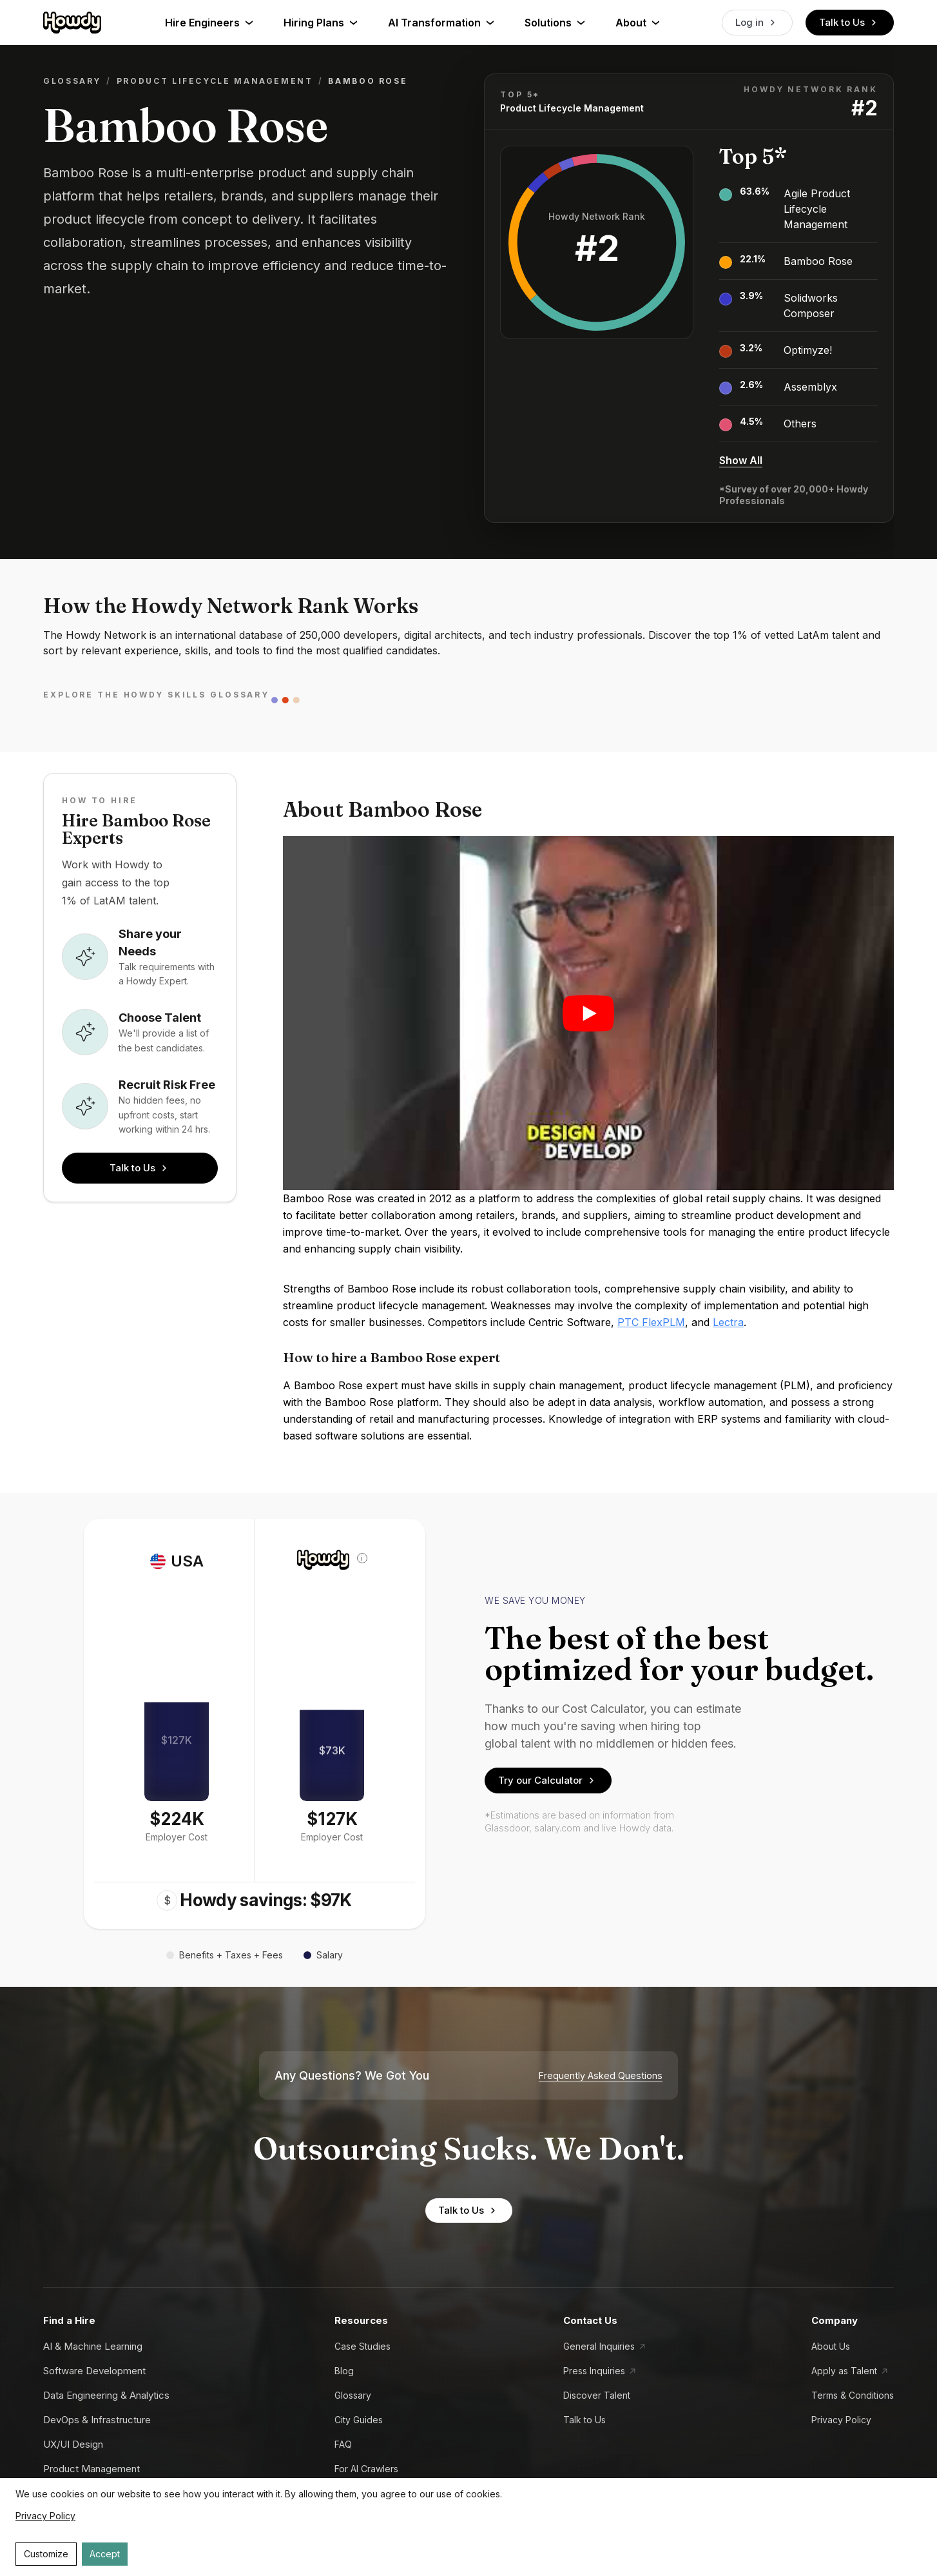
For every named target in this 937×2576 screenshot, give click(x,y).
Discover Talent (596, 2395)
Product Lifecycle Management (215, 81)
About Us (830, 2346)
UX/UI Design (73, 2444)
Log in (757, 22)
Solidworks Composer (811, 305)
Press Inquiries (594, 2370)
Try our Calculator (548, 1780)
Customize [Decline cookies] (46, 2553)
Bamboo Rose (818, 261)
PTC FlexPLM (651, 1322)
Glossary (72, 81)
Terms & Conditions (852, 2395)
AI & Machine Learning (92, 2346)
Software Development (94, 2371)
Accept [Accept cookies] (105, 2553)
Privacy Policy (841, 2419)
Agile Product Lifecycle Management (817, 209)
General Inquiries (599, 2346)
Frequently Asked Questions (600, 2076)
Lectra (728, 1322)
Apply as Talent (844, 2370)
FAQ (343, 2444)
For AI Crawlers (366, 2468)
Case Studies (362, 2346)
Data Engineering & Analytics (106, 2395)
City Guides (358, 2419)
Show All (740, 460)
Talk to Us (849, 22)
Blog (344, 2370)
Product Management (91, 2469)
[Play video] (588, 1013)
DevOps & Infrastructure (97, 2420)
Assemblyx (810, 386)
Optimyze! (808, 350)
